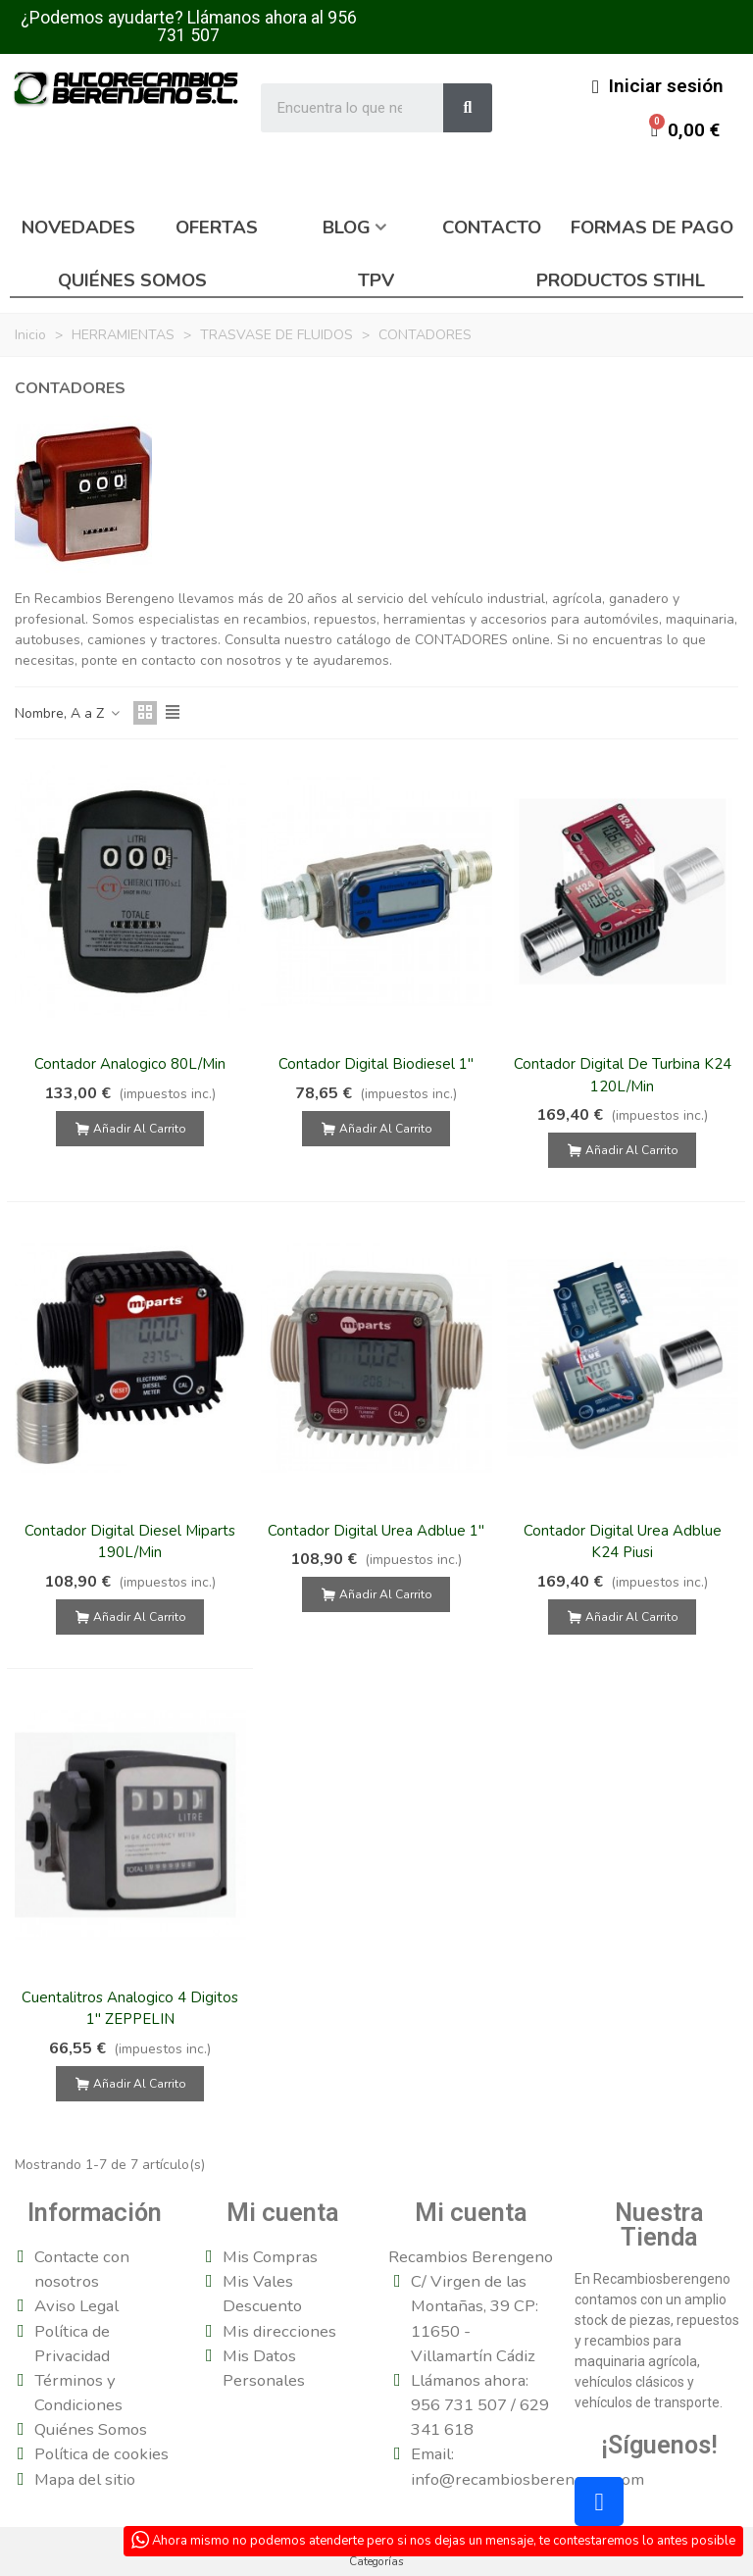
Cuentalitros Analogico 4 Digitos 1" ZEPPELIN (130, 2009)
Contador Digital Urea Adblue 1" (376, 1531)
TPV (376, 280)
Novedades (78, 227)
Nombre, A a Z (68, 713)
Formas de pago (652, 227)
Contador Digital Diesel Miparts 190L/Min (130, 1542)
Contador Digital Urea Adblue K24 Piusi (623, 1542)
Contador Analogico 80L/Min (130, 1064)
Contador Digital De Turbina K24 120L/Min (622, 1075)
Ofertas (217, 227)
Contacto (491, 227)
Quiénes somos (132, 280)
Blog (347, 227)
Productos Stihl (620, 280)
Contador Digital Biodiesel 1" (376, 1064)
